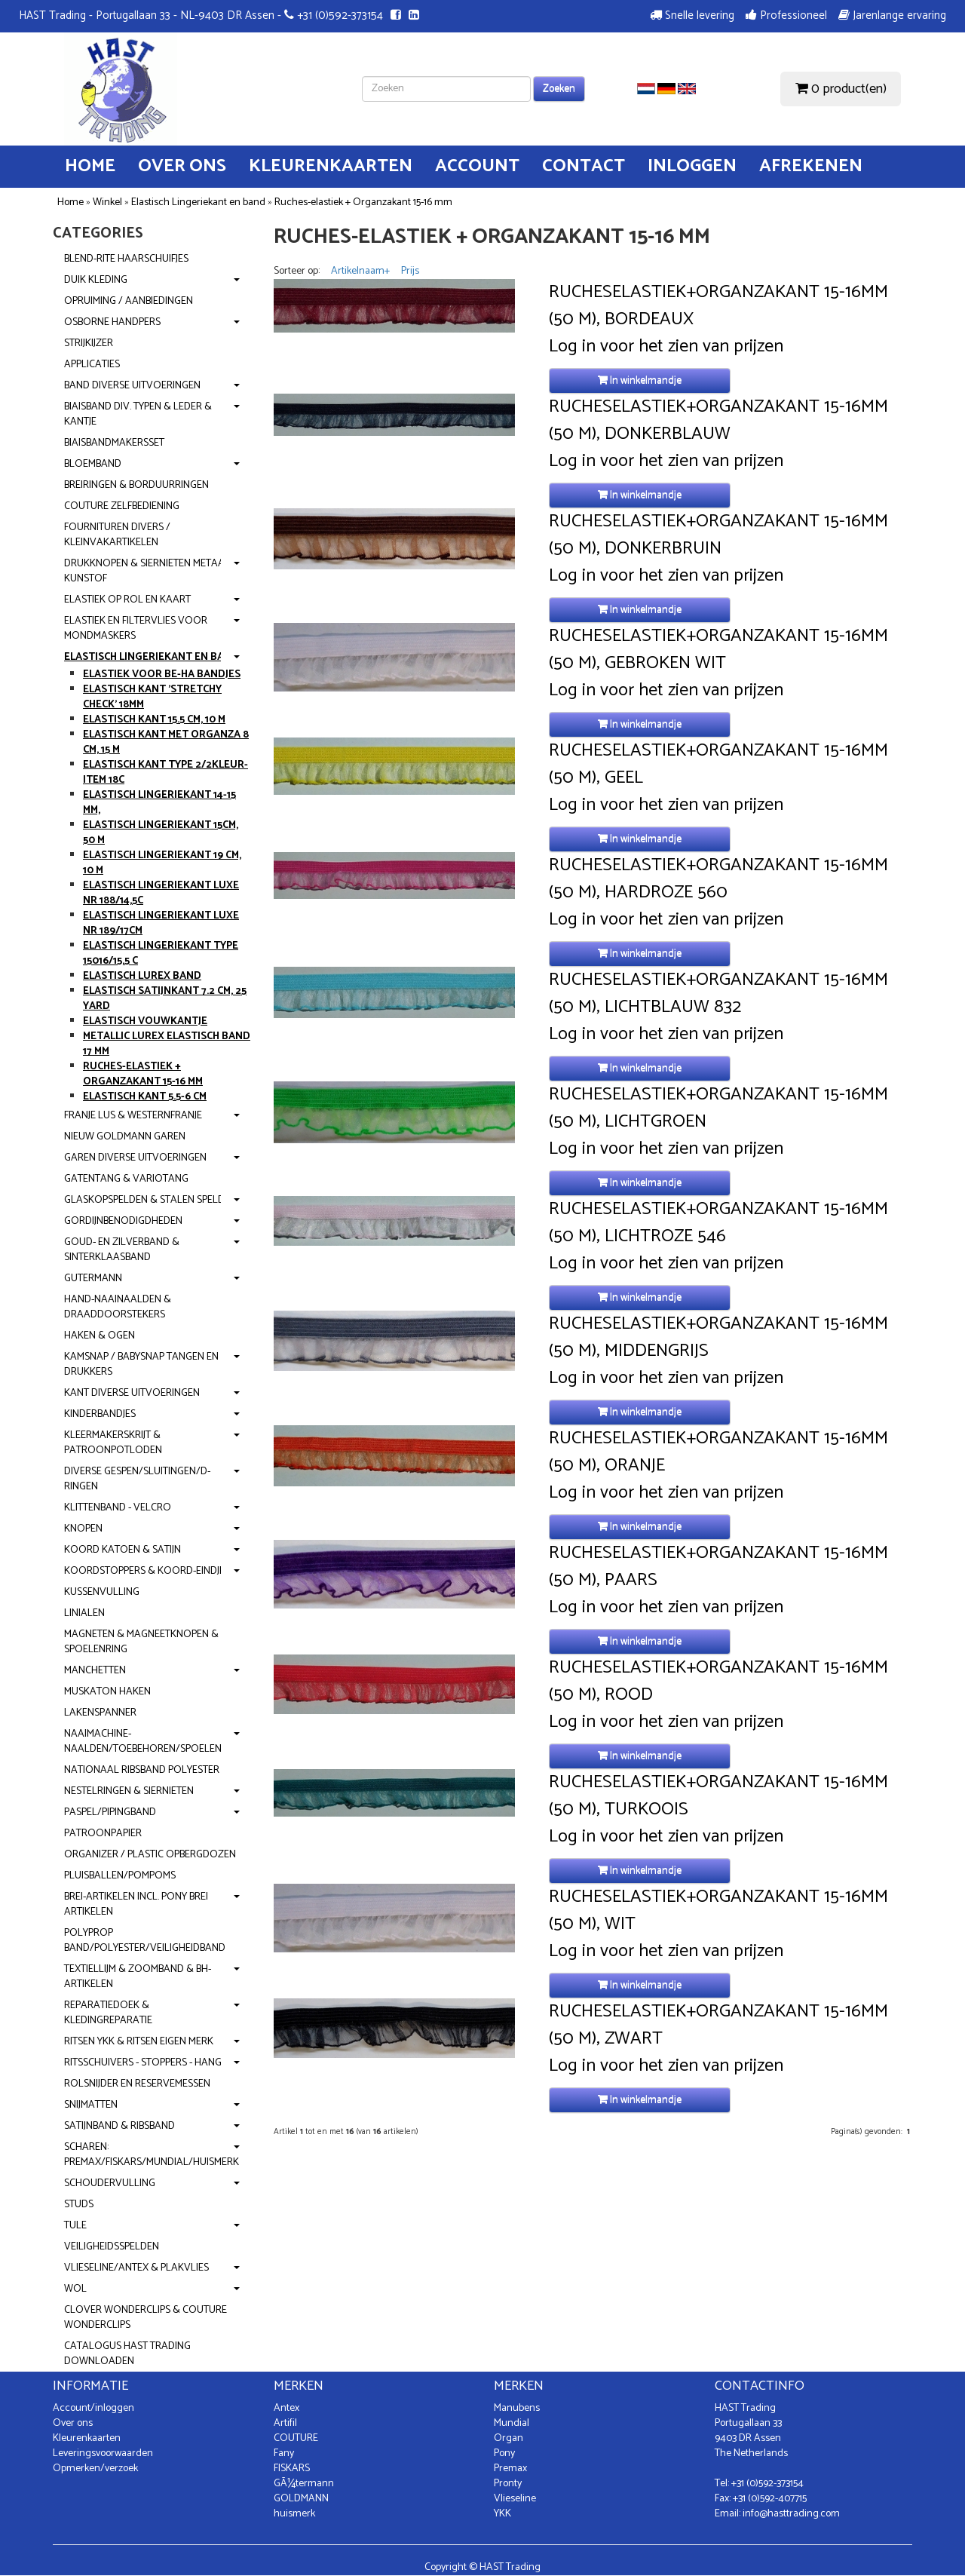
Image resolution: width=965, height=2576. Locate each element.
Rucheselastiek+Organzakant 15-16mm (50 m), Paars (718, 1567)
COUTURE (296, 2438)
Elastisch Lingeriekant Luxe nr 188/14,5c (161, 893)
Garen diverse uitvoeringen (135, 1158)
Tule (75, 2225)
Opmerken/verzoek (95, 2468)
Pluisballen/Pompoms (120, 1875)
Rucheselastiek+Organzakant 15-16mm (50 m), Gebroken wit (718, 650)
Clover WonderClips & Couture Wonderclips (145, 2318)
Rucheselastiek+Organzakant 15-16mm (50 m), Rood (718, 1681)
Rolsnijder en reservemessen (137, 2084)
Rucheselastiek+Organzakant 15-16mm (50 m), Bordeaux (718, 306)
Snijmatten (91, 2105)
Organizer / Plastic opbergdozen (150, 1854)
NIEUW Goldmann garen (124, 1136)
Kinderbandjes (100, 1414)
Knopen (83, 1529)
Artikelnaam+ (360, 271)
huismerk (294, 2513)
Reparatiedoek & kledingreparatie (108, 2013)
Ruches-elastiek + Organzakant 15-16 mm (363, 202)
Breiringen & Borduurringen (136, 485)
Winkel (107, 202)
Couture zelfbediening (121, 506)
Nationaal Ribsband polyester (141, 1770)
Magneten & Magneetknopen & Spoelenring (141, 1642)
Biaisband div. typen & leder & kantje (138, 414)
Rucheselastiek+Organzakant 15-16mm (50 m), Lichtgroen (718, 1108)
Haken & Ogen (99, 1336)
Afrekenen (810, 166)
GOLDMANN (301, 2498)
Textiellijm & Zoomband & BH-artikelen (137, 1977)
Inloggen (692, 166)
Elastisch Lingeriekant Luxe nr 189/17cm (161, 923)
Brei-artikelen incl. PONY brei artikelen (136, 1904)
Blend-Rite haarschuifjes (126, 259)
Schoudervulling (109, 2183)
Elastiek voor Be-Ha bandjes (161, 674)
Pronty (508, 2483)
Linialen (84, 1613)
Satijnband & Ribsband (119, 2126)
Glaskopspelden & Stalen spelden (150, 1200)
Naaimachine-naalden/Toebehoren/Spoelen (143, 1741)
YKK (502, 2513)
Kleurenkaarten (330, 166)
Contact (583, 166)
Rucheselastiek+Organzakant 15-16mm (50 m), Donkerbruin (718, 535)
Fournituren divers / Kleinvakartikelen (117, 535)
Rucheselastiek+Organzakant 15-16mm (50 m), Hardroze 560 (718, 879)
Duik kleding (95, 280)
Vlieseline (515, 2498)
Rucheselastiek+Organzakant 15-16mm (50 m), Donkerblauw (718, 421)
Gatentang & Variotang (126, 1179)
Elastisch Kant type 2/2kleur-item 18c (165, 772)
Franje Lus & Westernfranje (133, 1115)
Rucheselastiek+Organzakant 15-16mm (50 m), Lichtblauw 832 (718, 994)
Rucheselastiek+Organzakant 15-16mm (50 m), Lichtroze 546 (718, 1223)
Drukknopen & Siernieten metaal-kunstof (148, 571)
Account (477, 166)
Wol (75, 2289)
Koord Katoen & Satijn (122, 1550)
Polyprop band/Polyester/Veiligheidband (144, 1940)
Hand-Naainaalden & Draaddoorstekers (117, 1307)
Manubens (517, 2408)
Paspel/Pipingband (110, 1812)
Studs (78, 2204)
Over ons (182, 166)
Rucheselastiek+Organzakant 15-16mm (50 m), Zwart (718, 2025)
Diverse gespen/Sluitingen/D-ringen (137, 1479)
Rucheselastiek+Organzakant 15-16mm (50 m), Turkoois (718, 1796)
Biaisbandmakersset (114, 443)
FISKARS (292, 2468)
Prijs (410, 271)
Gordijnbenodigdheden (123, 1221)
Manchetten (95, 1670)
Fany (284, 2453)
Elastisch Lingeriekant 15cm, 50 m (160, 833)
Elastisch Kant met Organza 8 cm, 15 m (166, 742)
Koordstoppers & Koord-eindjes (147, 1571)
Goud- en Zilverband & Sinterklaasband (121, 1250)
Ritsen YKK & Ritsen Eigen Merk (138, 2041)
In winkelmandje (640, 380)
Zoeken (559, 88)
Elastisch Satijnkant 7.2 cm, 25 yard (165, 999)
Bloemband (92, 464)
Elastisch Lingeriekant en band (198, 202)
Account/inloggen (93, 2408)
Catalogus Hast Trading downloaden (127, 2354)
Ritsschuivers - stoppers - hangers (151, 2063)
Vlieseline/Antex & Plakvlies (136, 2268)
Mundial (511, 2423)
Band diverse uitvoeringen (132, 385)
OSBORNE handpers (112, 322)
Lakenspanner (100, 1713)
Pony (504, 2453)
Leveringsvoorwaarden (103, 2453)
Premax (510, 2468)
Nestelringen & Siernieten (129, 1791)
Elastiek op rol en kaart (127, 600)
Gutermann (93, 1278)
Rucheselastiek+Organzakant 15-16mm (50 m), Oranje (718, 1452)
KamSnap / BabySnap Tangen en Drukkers (141, 1364)
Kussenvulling (101, 1592)
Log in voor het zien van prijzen (666, 346)
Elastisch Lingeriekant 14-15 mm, (159, 803)
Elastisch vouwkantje (145, 1021)
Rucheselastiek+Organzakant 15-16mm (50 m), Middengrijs (718, 1338)
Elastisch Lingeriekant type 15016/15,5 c (160, 953)
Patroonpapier (103, 1833)
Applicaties (92, 364)
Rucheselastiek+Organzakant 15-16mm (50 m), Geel (718, 765)
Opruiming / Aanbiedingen (128, 301)
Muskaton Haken (107, 1691)
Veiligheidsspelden (111, 2247)
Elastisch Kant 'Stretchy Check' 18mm (152, 697)
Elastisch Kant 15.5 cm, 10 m (154, 719)
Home (90, 166)
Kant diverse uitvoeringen (132, 1393)
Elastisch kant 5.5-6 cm (145, 1097)
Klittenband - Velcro (117, 1507)
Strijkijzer (88, 343)
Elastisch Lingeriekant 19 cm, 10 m (162, 863)
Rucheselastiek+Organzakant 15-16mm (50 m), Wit (718, 1911)
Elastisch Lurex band (142, 976)
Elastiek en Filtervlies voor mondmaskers (135, 628)
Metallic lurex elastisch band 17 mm (166, 1044)
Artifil (285, 2423)
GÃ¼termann (304, 2483)
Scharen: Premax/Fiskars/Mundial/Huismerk (151, 2155)
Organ (508, 2438)
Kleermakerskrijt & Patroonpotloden (113, 1443)
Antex (286, 2408)
